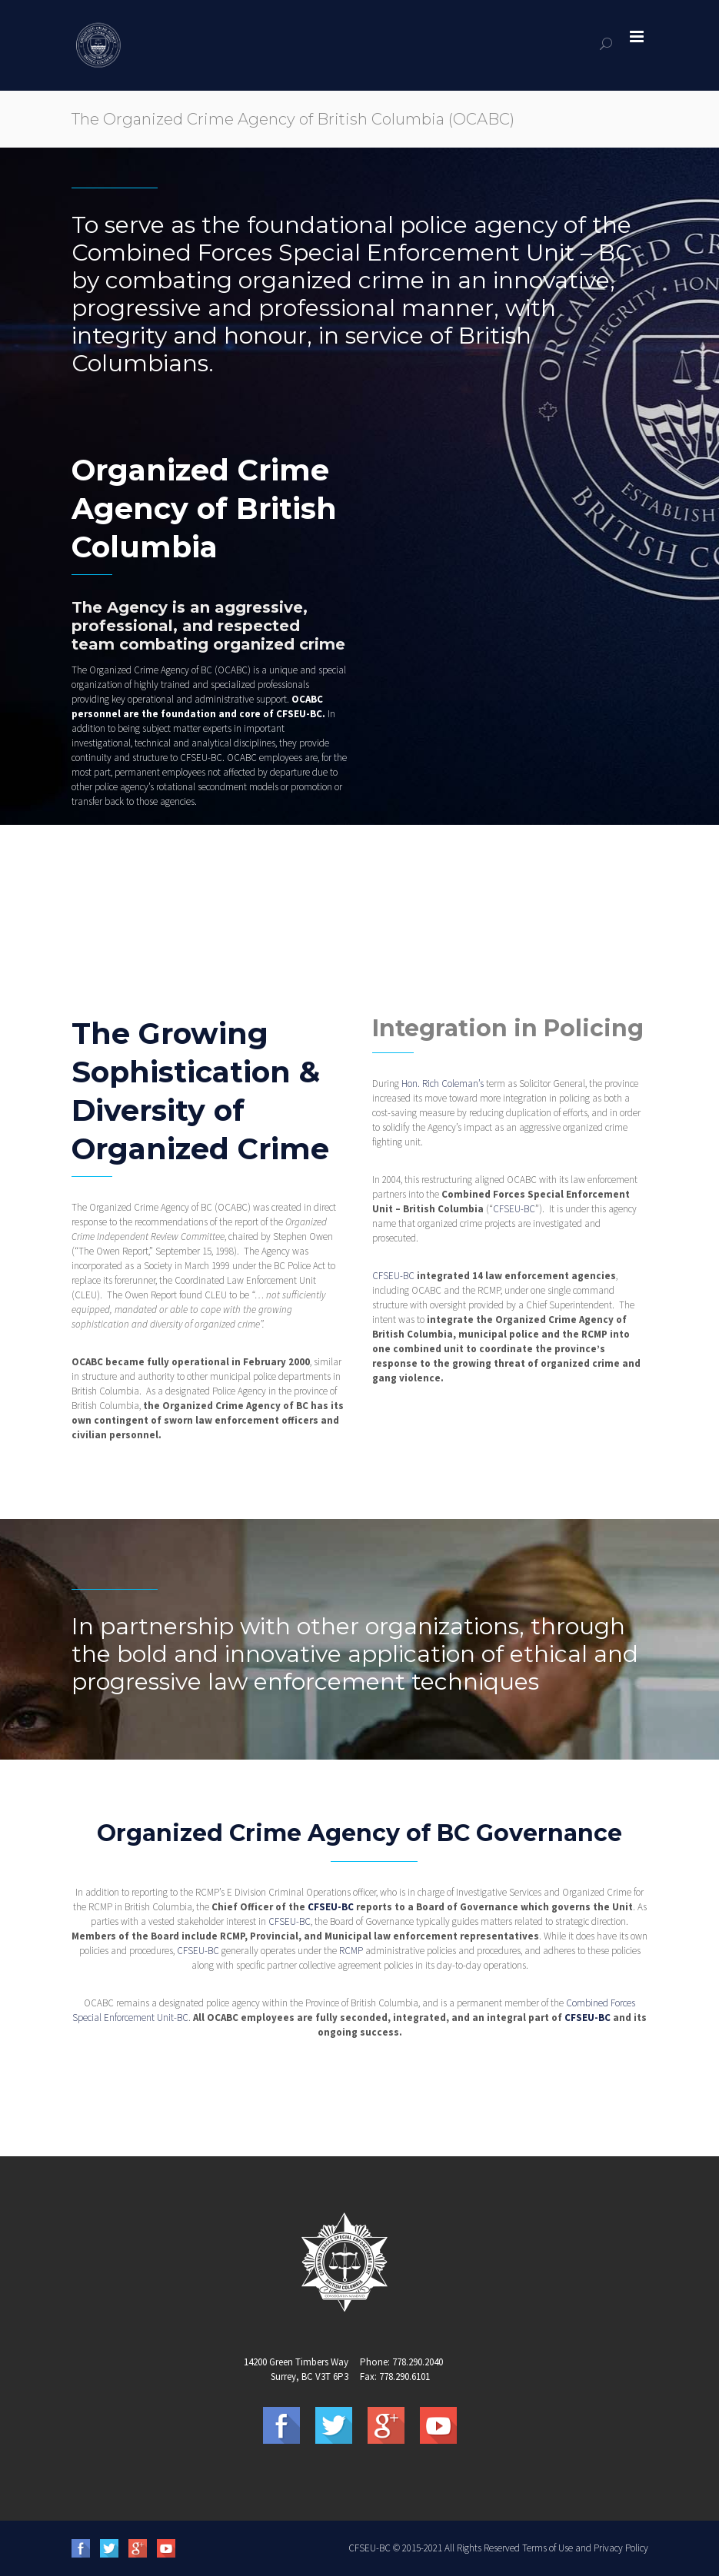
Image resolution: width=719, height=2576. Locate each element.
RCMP (351, 1950)
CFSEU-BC (299, 713)
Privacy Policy (621, 2547)
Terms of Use (547, 2547)
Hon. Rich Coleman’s (442, 1083)
